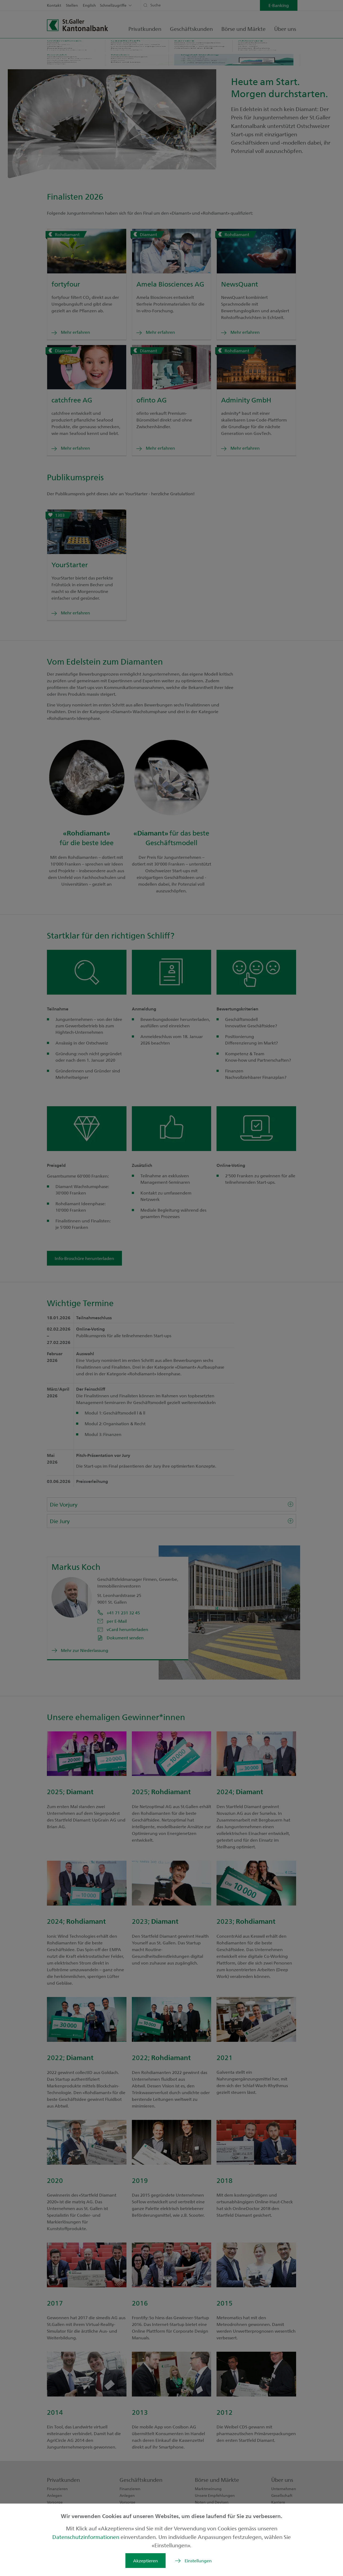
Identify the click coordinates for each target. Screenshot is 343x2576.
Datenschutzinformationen (86, 2536)
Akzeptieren (145, 2560)
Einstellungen (198, 2560)
